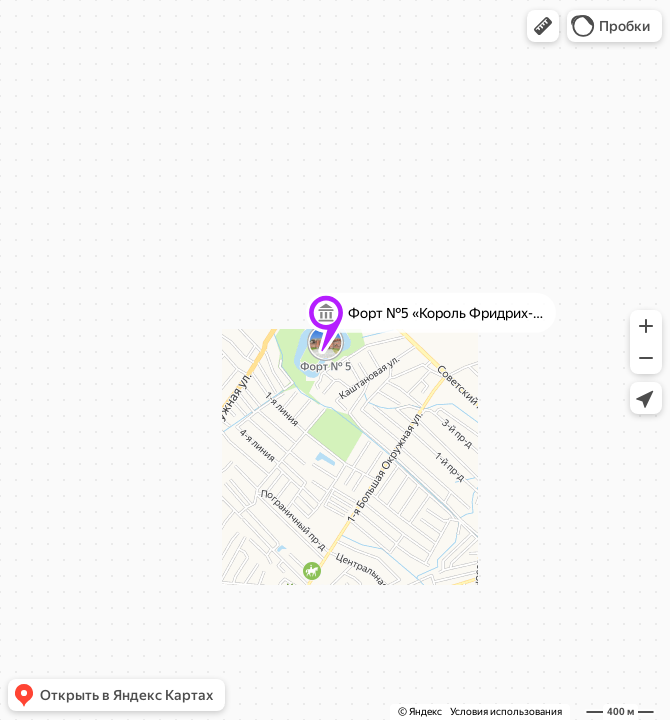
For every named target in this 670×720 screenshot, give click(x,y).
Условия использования (506, 711)
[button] (543, 26)
